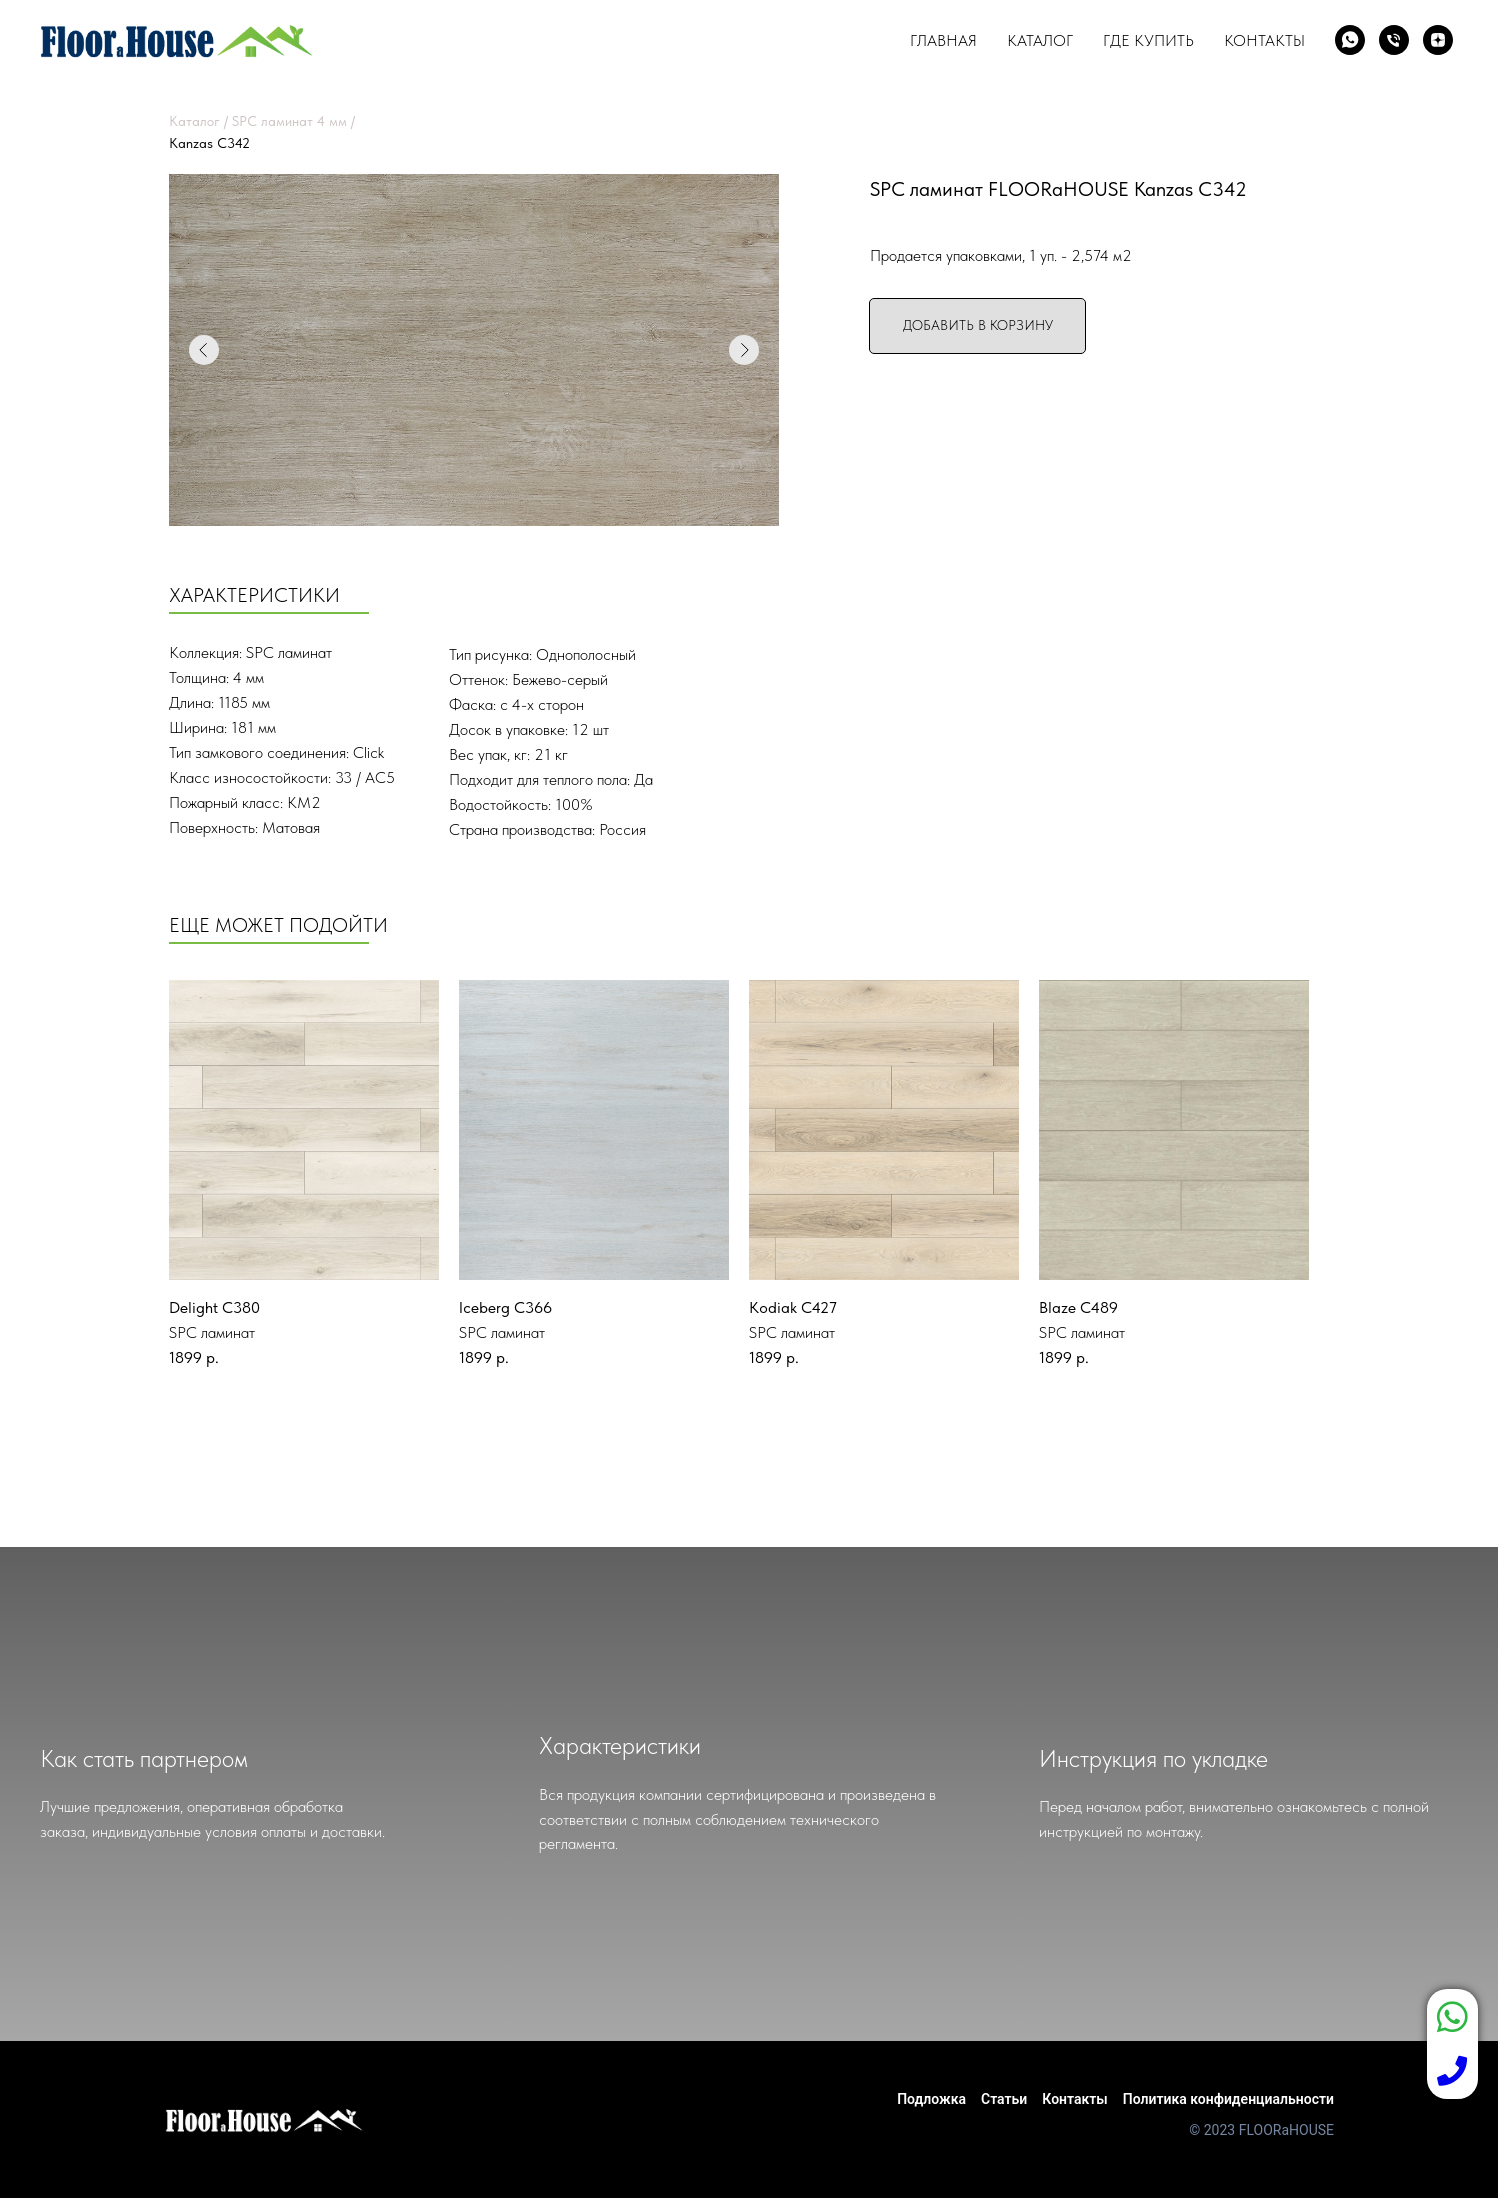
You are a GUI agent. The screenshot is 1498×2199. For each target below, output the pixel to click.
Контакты (1264, 40)
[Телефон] (1394, 40)
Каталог (1040, 40)
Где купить (1148, 40)
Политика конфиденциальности (1228, 2099)
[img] (304, 1130)
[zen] (1438, 40)
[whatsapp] (1350, 40)
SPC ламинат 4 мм (289, 121)
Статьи (1004, 2099)
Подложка (931, 2099)
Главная (943, 40)
